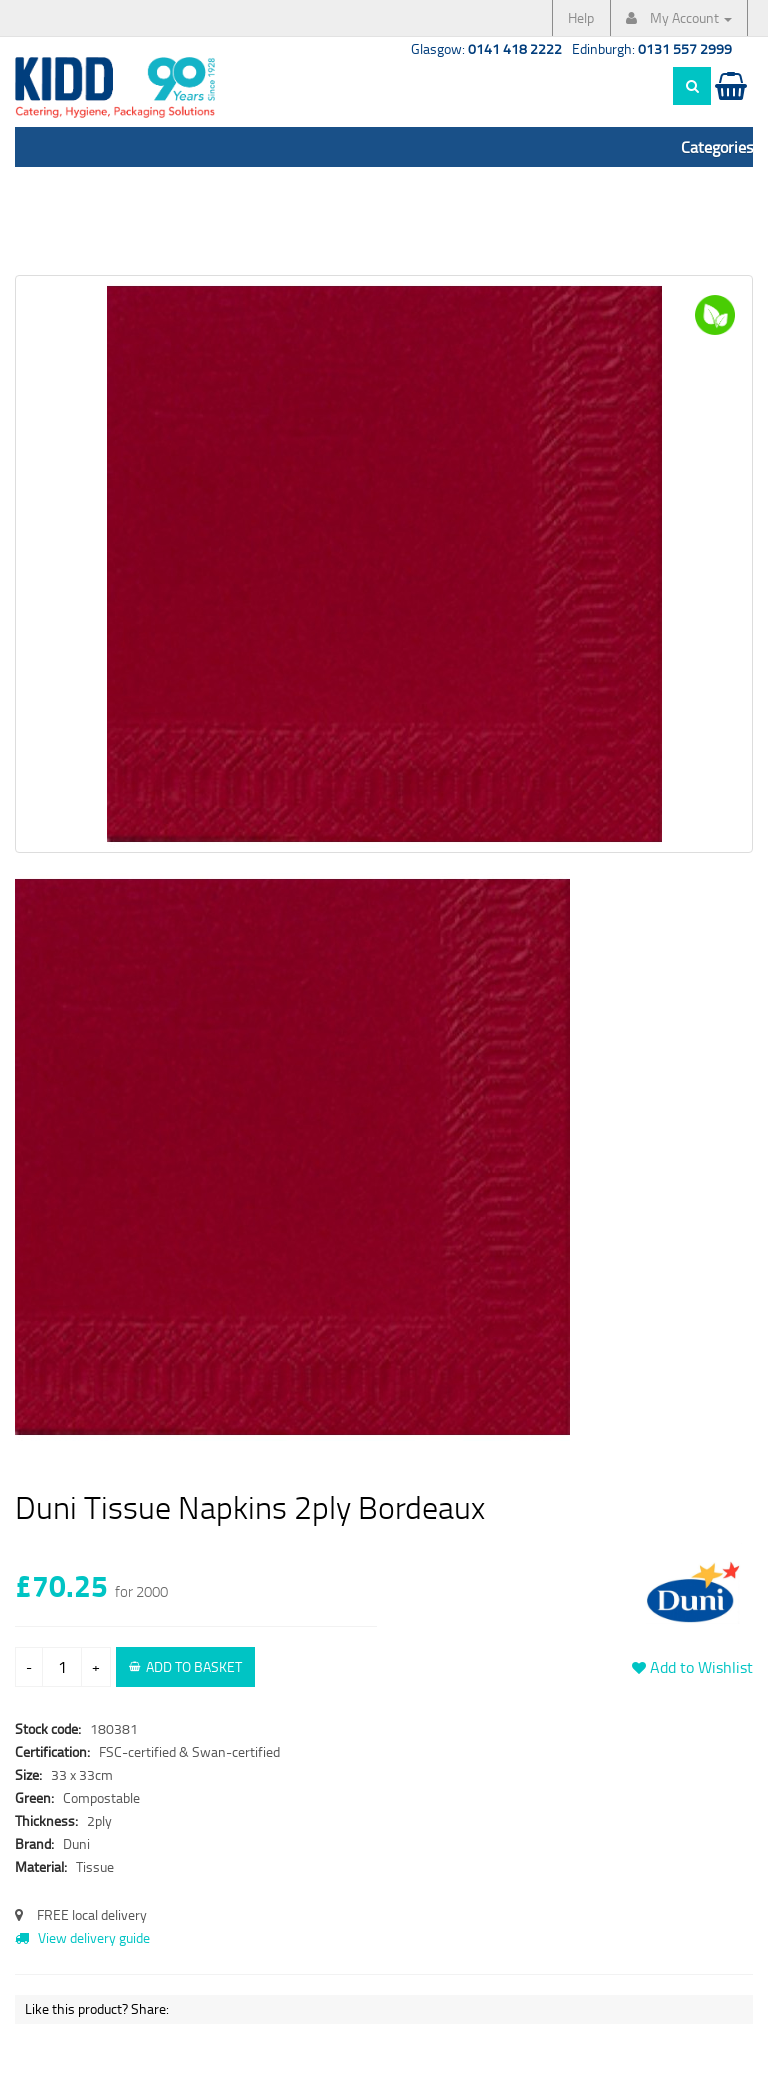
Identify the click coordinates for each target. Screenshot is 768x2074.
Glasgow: (486, 48)
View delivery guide (82, 1937)
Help (581, 17)
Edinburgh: (652, 48)
